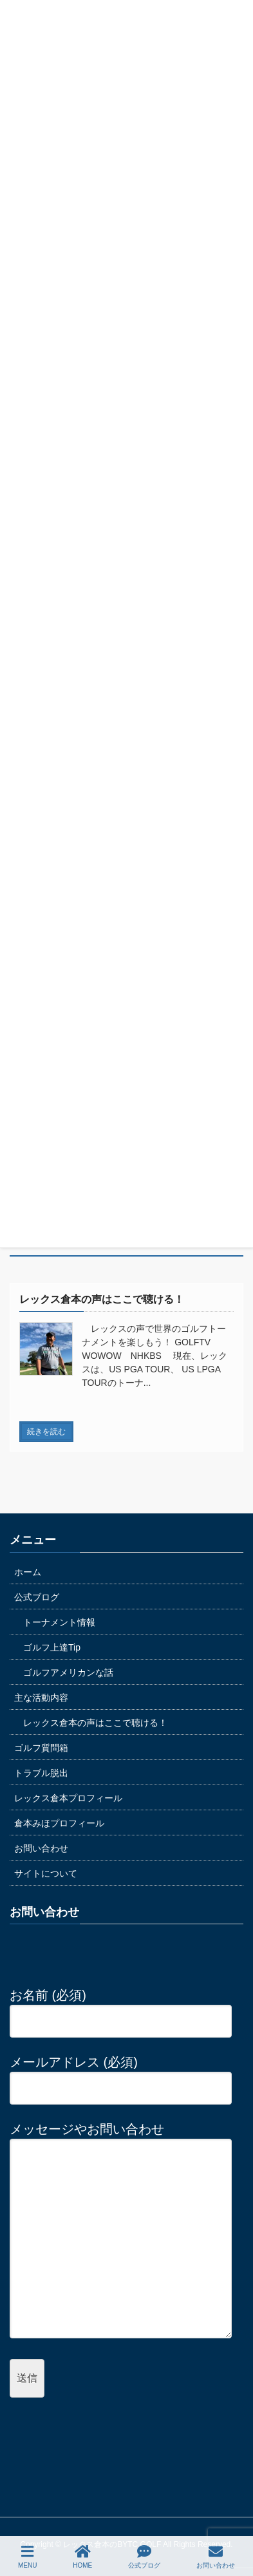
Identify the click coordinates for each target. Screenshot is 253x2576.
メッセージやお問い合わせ (121, 2231)
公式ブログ (36, 1597)
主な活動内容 (41, 1697)
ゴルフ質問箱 (41, 1748)
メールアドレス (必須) (121, 2075)
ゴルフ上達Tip (51, 1647)
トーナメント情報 (59, 1622)
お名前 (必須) (121, 2008)
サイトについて (45, 1873)
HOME (82, 2556)
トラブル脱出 (41, 1773)
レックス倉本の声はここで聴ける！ (95, 1723)
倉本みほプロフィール (59, 1823)
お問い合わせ (41, 1848)
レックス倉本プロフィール (68, 1798)
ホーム (27, 1572)
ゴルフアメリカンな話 (68, 1672)
